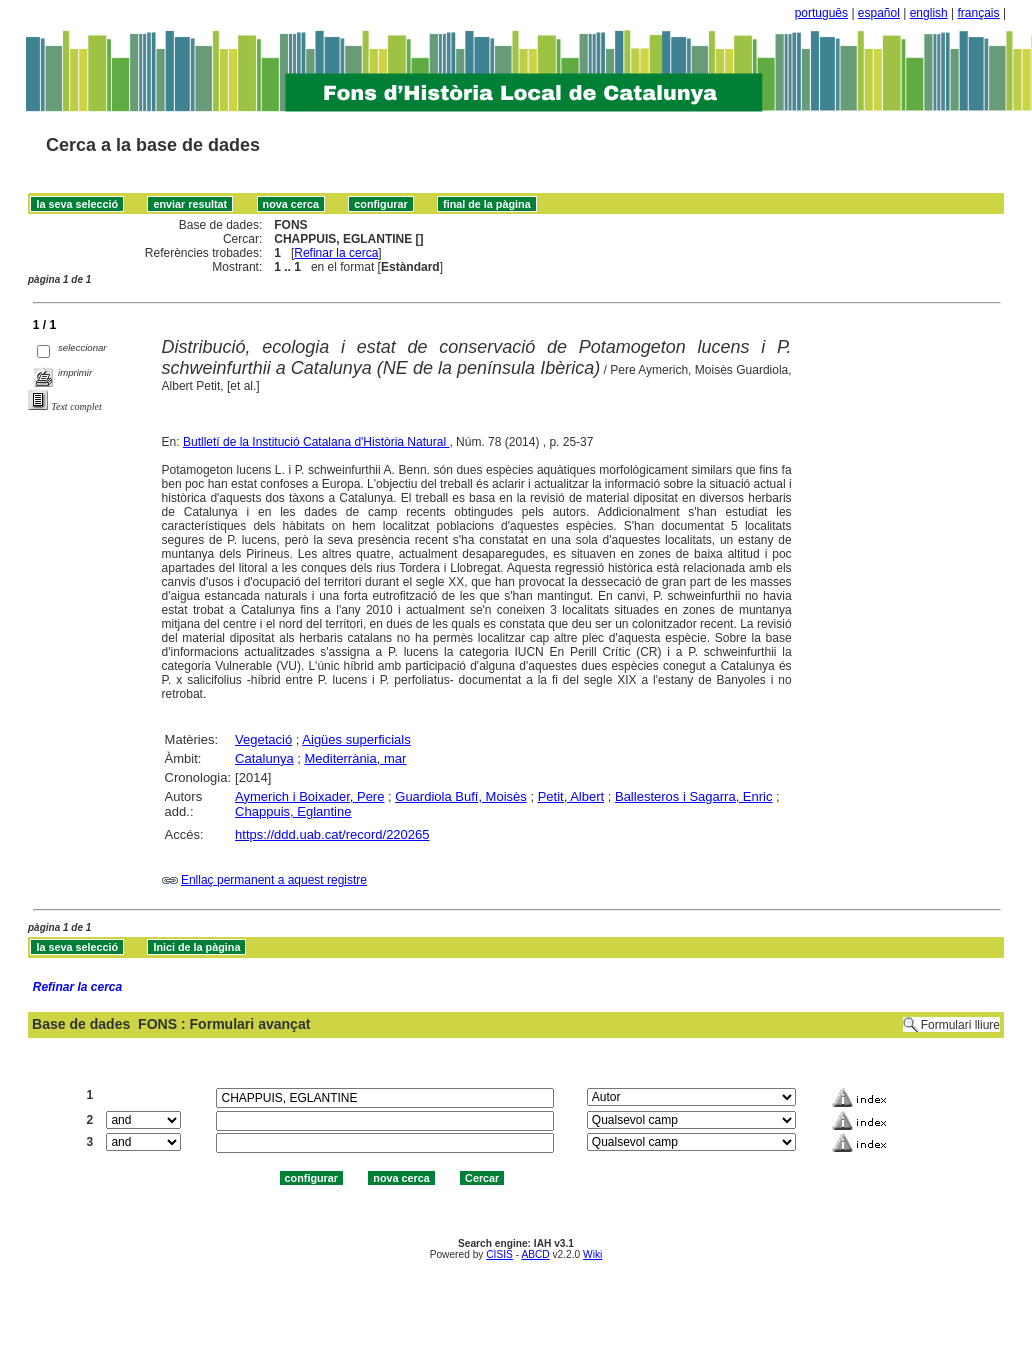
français (979, 13)
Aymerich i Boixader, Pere (309, 796)
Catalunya (264, 758)
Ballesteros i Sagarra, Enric (694, 796)
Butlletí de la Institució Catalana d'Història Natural (316, 442)
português (821, 13)
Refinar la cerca (336, 253)
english (929, 13)
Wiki (592, 1254)
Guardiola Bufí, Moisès (461, 796)
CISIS (499, 1254)
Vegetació (263, 739)
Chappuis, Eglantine (293, 811)
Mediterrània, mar (355, 758)
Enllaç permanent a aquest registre (274, 880)
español (879, 13)
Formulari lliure (960, 1025)
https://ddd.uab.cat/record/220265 (332, 834)
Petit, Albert (571, 796)
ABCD (535, 1254)
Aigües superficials (356, 739)
